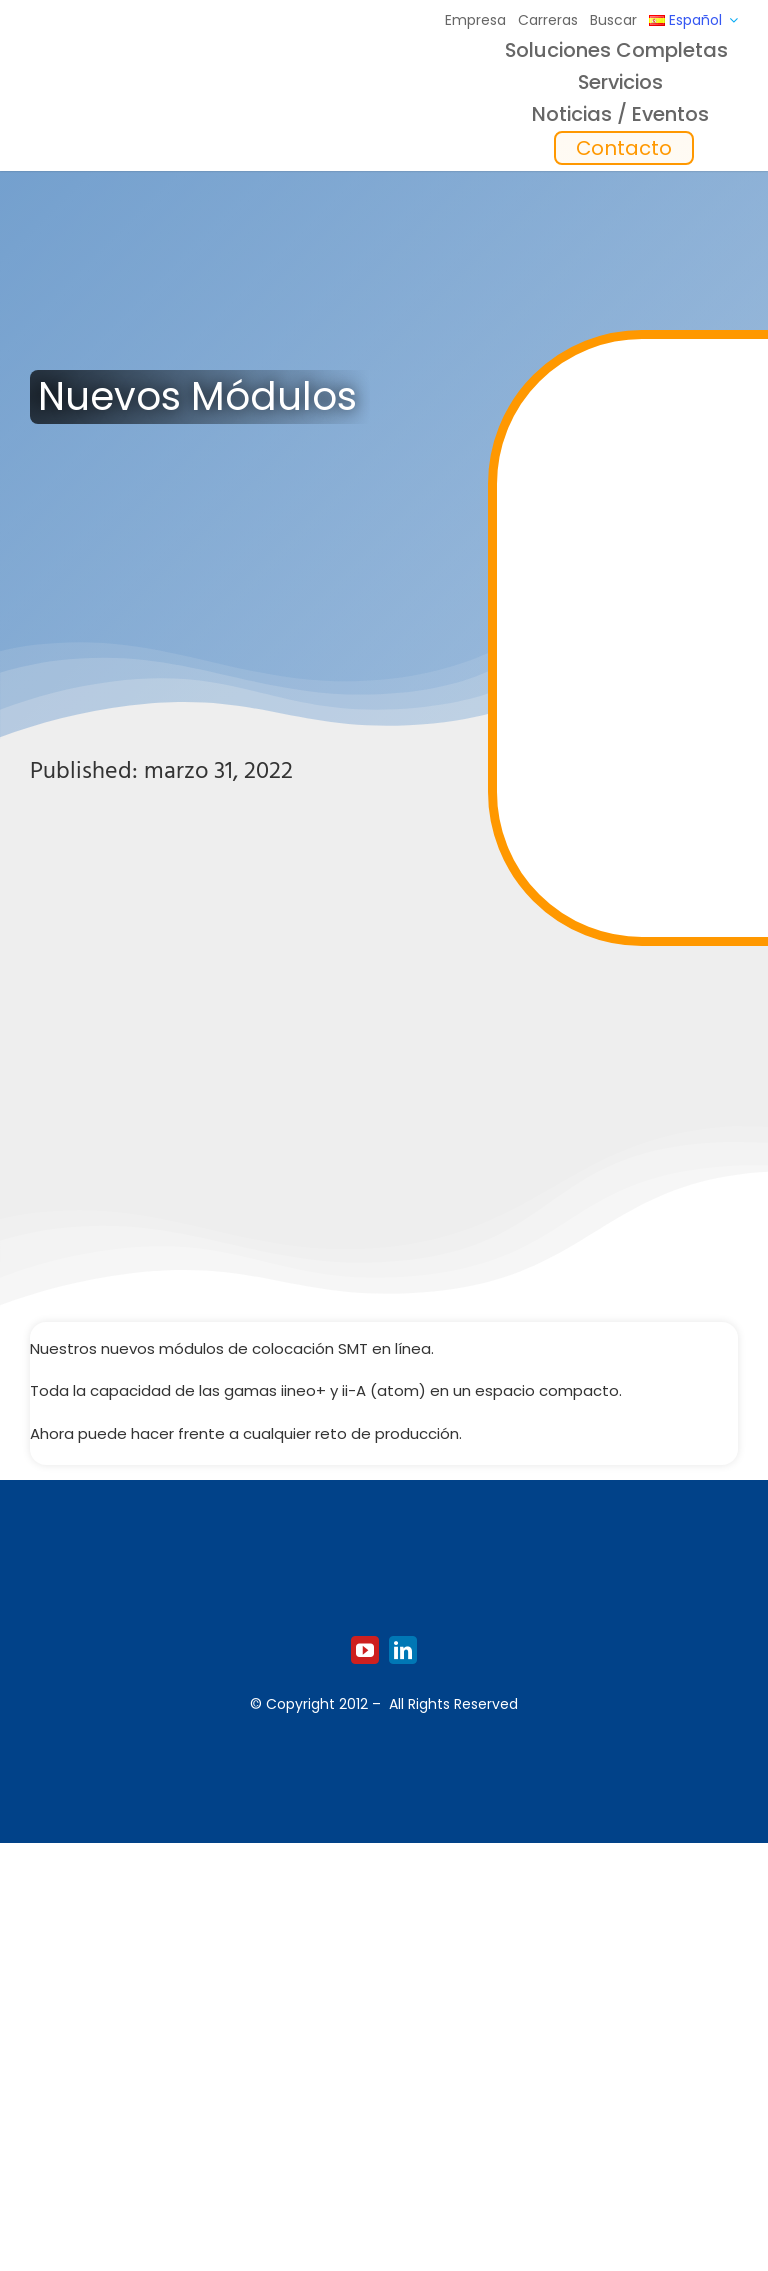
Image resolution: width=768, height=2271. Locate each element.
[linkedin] (403, 1650)
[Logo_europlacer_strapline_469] (132, 88)
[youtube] (365, 1650)
